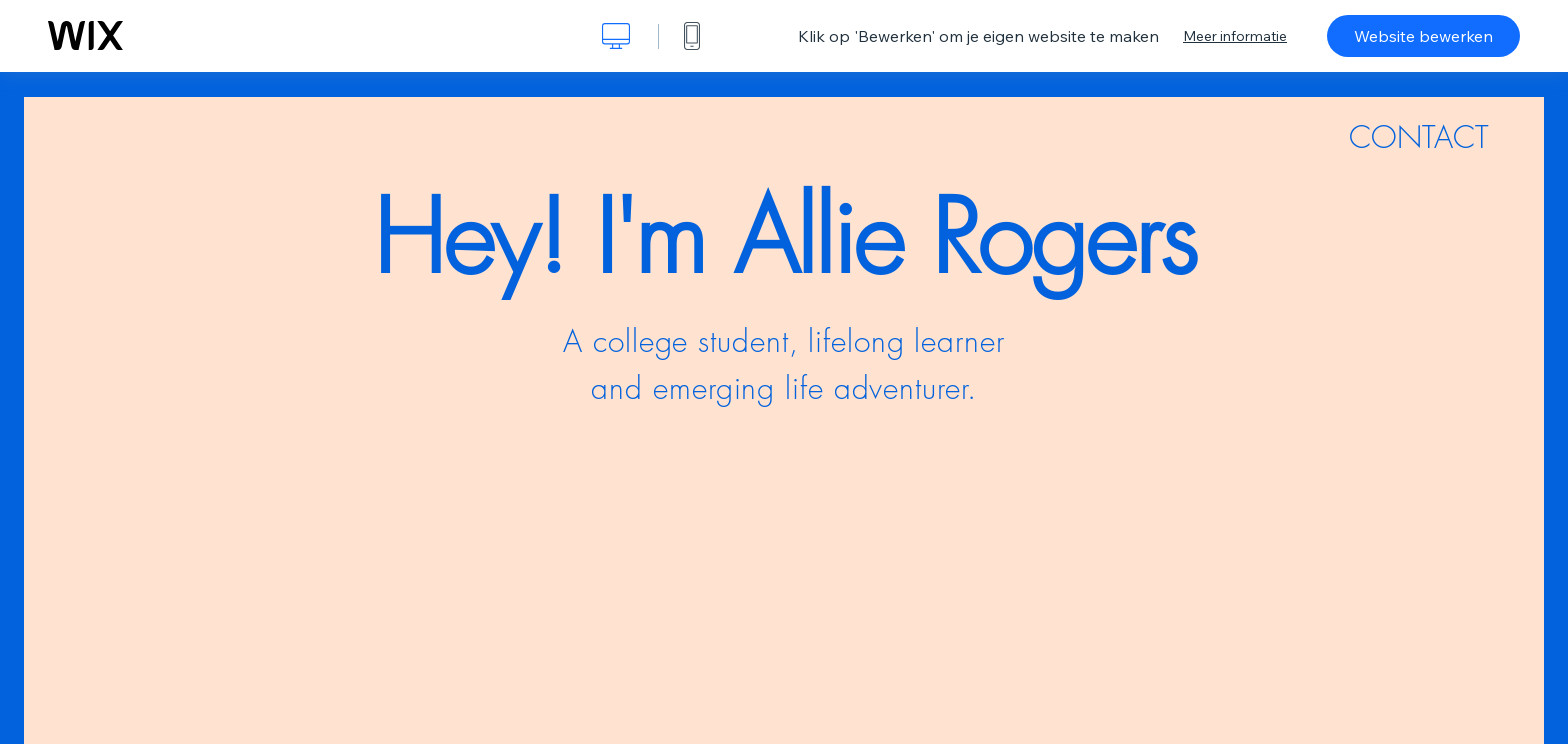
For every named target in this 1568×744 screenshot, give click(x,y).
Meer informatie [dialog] (1235, 36)
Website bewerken (1423, 36)
